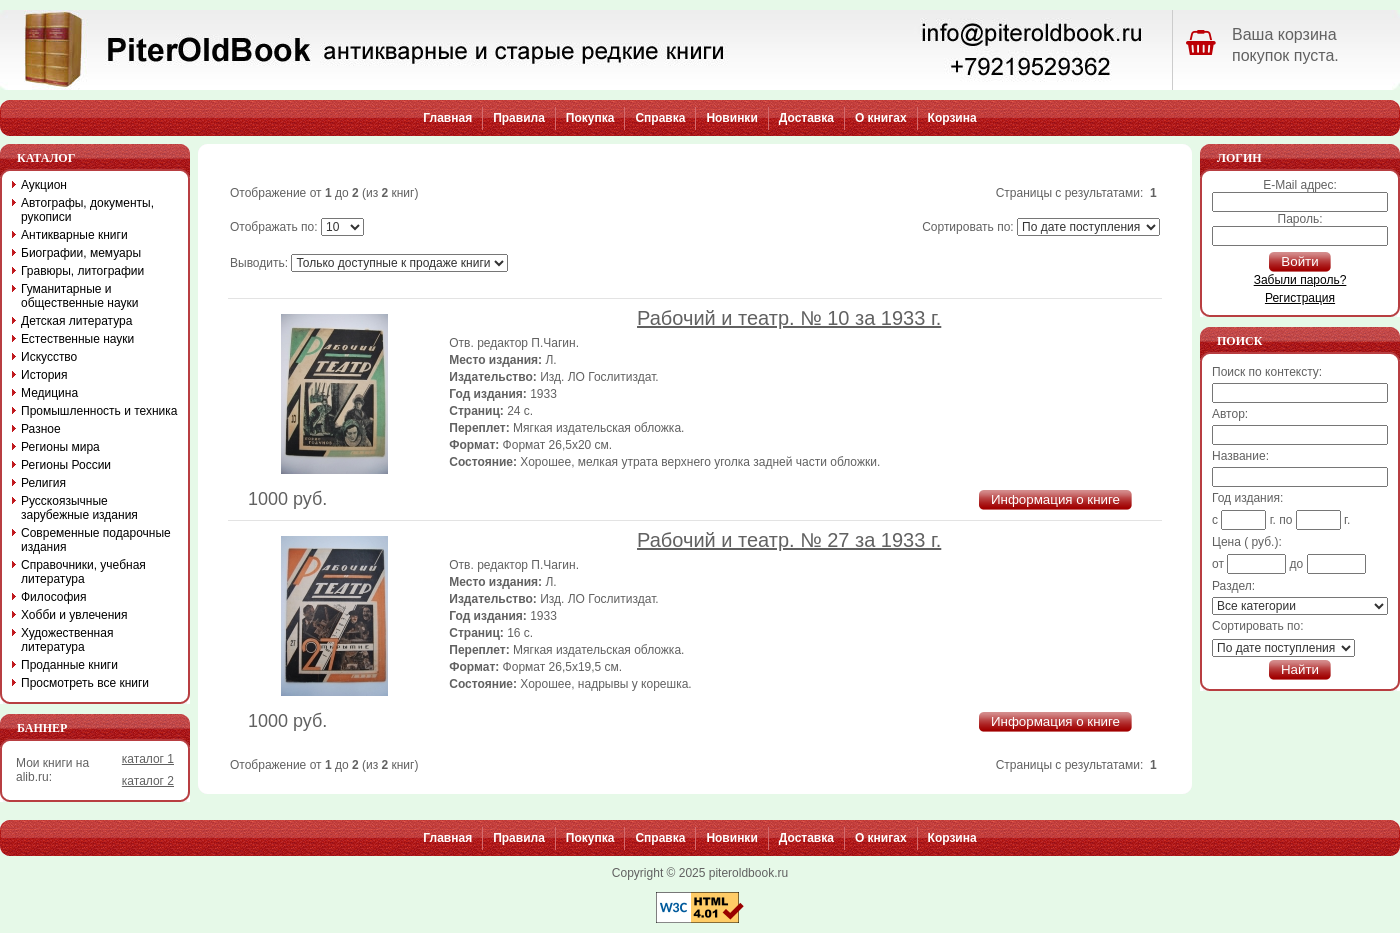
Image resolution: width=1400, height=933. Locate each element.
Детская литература (76, 321)
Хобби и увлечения (74, 615)
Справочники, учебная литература (83, 572)
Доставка (806, 118)
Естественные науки (77, 339)
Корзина (952, 118)
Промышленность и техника (99, 411)
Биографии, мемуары (81, 253)
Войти (1299, 261)
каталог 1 (148, 759)
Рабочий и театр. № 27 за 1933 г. (789, 540)
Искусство (49, 357)
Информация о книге (1055, 499)
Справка (660, 118)
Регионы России (66, 465)
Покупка (590, 118)
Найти (1300, 669)
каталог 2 (148, 781)
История (44, 375)
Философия (54, 597)
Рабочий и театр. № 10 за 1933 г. (789, 318)
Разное (41, 429)
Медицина (49, 393)
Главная (447, 118)
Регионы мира (60, 447)
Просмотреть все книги (85, 683)
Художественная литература (67, 640)
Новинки (731, 118)
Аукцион (44, 185)
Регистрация (1300, 298)
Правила (519, 118)
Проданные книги (69, 665)
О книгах (881, 118)
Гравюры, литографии (82, 271)
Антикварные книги (74, 235)
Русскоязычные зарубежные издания (79, 508)
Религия (43, 483)
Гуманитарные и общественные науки (79, 296)
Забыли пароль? (1300, 280)
